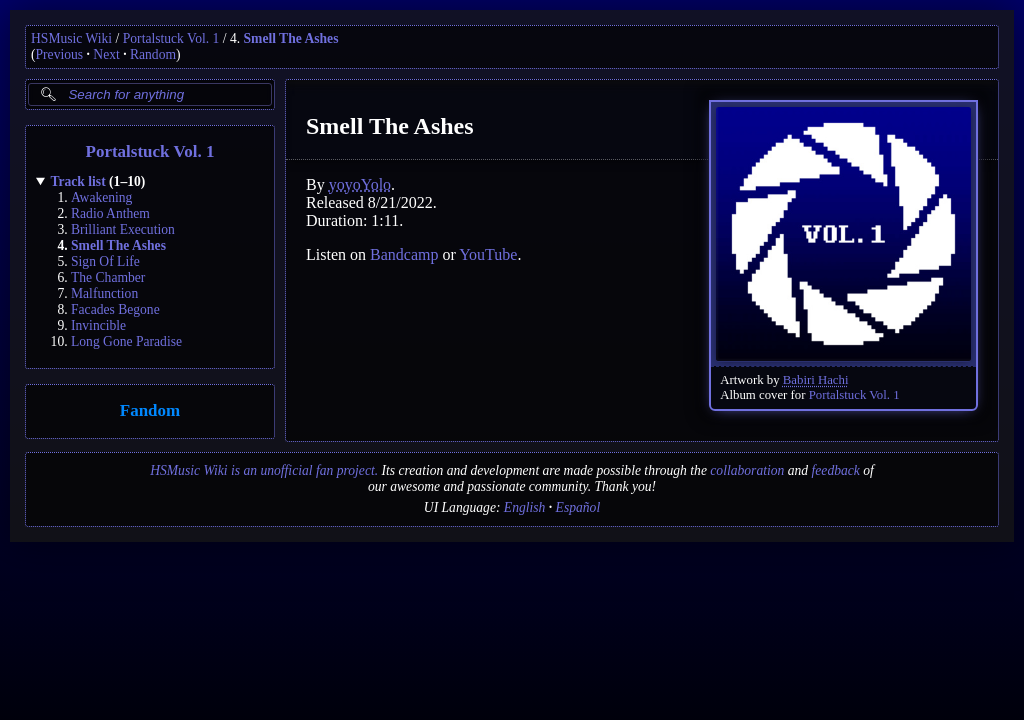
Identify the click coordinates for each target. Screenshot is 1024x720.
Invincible (98, 325)
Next (106, 54)
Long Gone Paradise (126, 341)
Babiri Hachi (816, 380)
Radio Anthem (110, 213)
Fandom (150, 411)
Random (153, 54)
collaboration (747, 470)
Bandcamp (404, 254)
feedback (836, 470)
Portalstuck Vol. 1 (171, 38)
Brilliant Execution (123, 229)
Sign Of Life (105, 261)
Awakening (101, 197)
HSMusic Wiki (71, 38)
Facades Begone (115, 309)
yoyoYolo (360, 184)
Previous (60, 54)
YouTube (488, 254)
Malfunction (104, 293)
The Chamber (108, 277)
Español (578, 507)
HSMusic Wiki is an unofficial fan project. (264, 470)
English (525, 507)
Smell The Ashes (291, 38)
